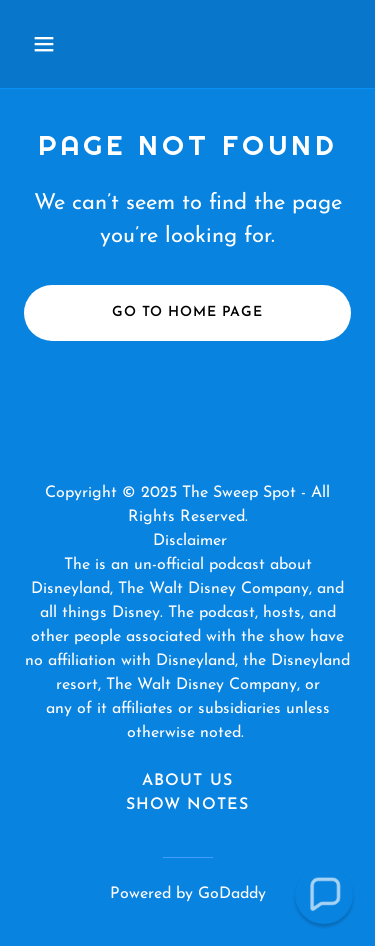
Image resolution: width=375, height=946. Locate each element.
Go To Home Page (187, 312)
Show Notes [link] (187, 805)
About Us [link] (187, 781)
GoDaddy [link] (232, 894)
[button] (48, 44)
